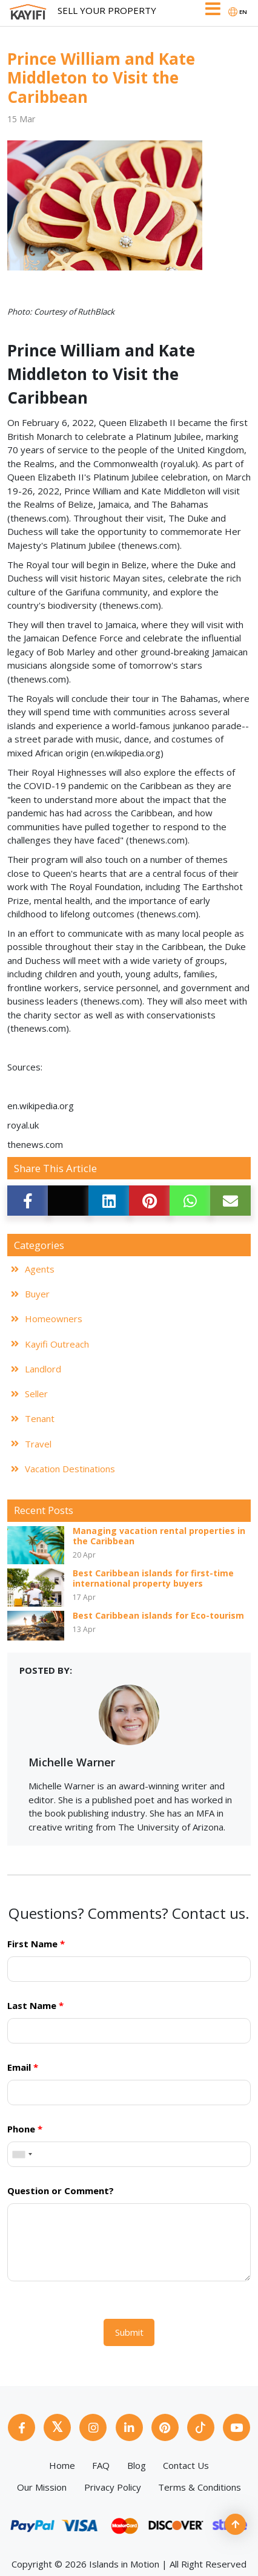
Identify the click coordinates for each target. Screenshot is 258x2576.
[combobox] (22, 2154)
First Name (36, 1944)
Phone (24, 2129)
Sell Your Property (107, 10)
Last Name (35, 2005)
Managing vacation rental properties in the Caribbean (159, 1536)
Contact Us (186, 2465)
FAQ (101, 2465)
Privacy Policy (112, 2487)
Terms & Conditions (199, 2487)
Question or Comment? (60, 2190)
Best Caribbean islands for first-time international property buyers (153, 1578)
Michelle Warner (71, 1762)
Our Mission (42, 2487)
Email (22, 2067)
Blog (136, 2465)
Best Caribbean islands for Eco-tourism (158, 1616)
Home (62, 2465)
